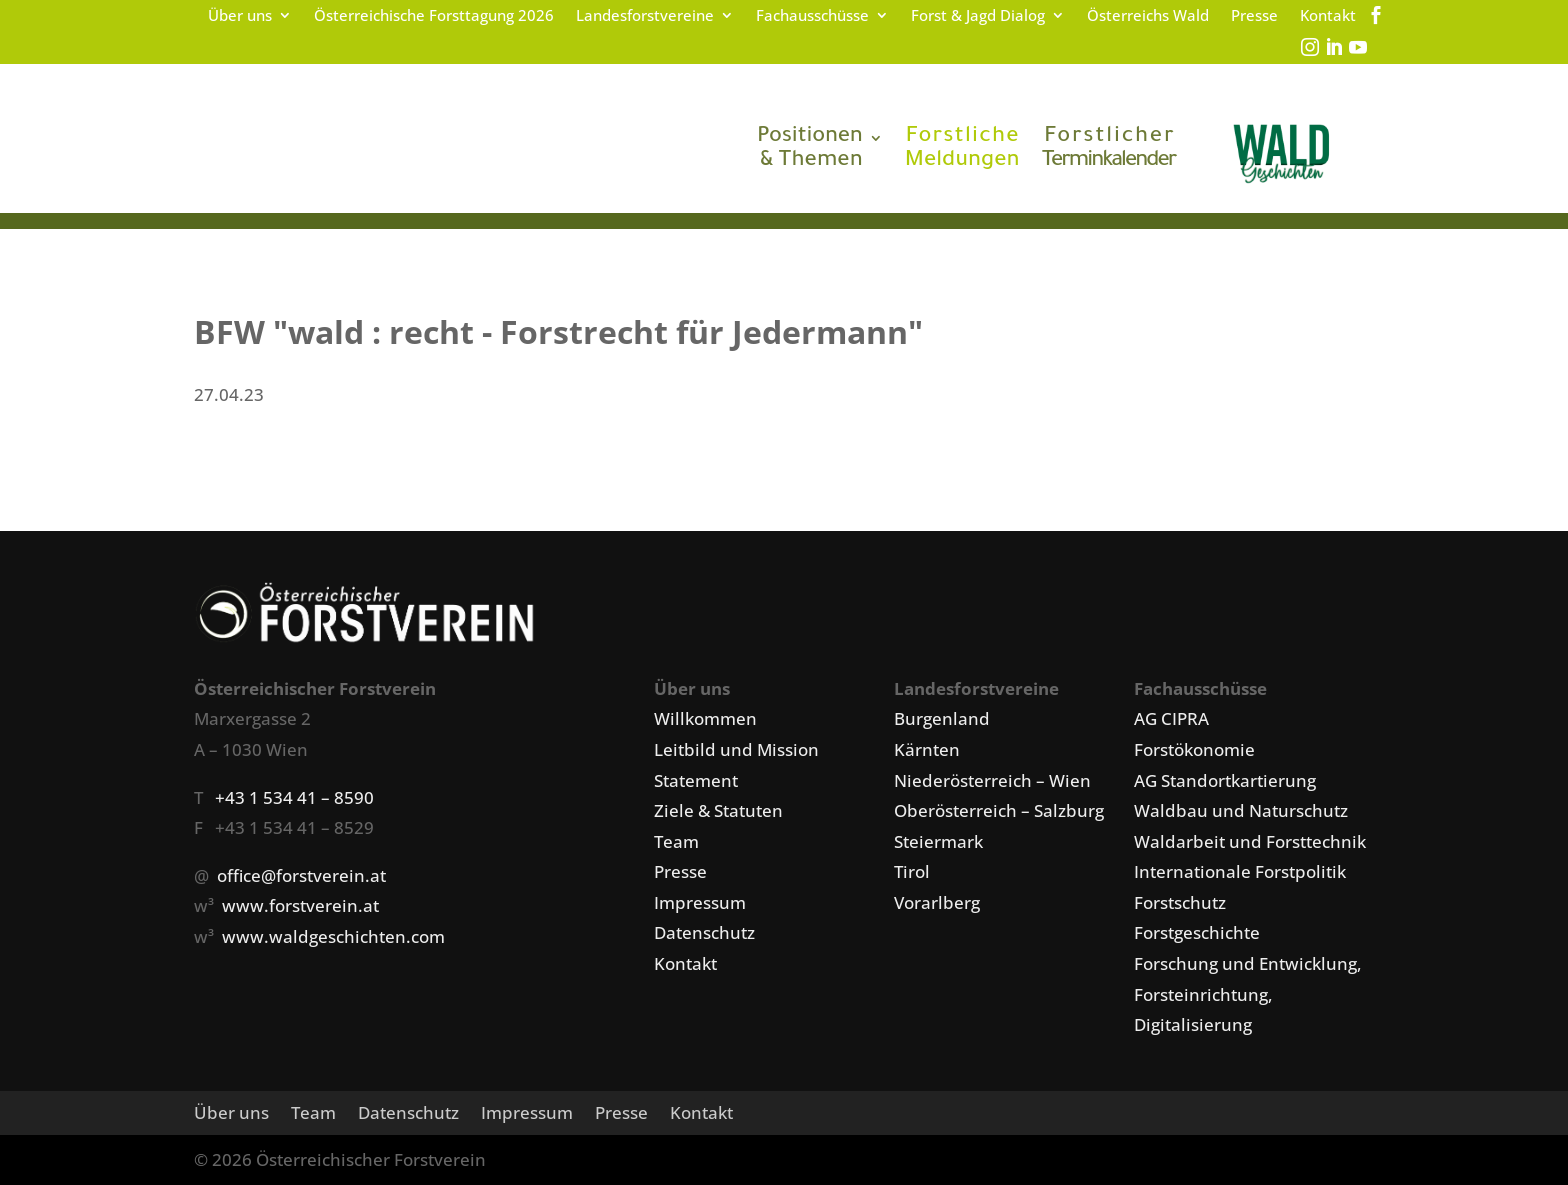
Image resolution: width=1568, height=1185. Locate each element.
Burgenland (942, 718)
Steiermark (938, 841)
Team (676, 841)
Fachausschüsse (812, 16)
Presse (1254, 16)
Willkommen (705, 718)
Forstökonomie (1194, 749)
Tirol (912, 871)
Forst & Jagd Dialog (978, 16)
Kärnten (927, 749)
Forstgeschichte (1197, 932)
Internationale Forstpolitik (1240, 871)
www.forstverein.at (300, 905)
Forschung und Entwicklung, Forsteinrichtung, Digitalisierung (1248, 994)
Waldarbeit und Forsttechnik (1250, 841)
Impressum (700, 902)
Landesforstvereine (645, 16)
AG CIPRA (1171, 718)
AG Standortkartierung (1225, 780)
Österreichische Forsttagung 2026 (434, 16)
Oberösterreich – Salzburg (999, 810)
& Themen (810, 150)
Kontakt (1328, 16)
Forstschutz (1180, 902)
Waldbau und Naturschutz (1241, 810)
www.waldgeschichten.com (333, 936)
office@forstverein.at (301, 875)
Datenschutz (704, 932)
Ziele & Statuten (718, 810)
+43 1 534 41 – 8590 (294, 797)
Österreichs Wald (1148, 16)
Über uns (240, 16)
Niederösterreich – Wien (992, 780)
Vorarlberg (937, 902)
